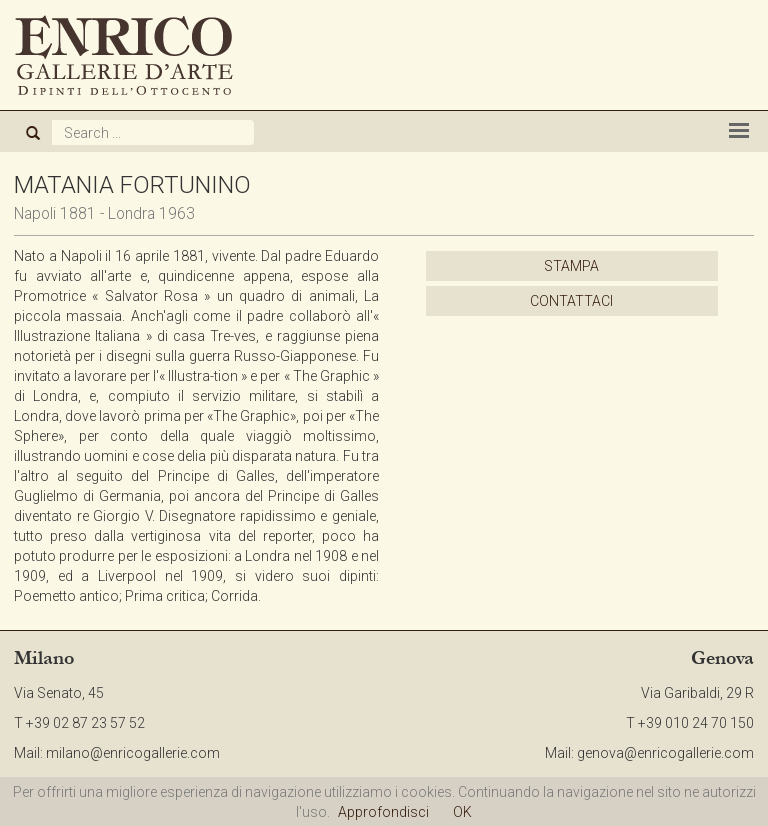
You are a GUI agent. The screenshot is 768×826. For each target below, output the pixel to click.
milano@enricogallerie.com (133, 753)
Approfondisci (383, 812)
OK (462, 812)
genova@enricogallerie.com (665, 753)
